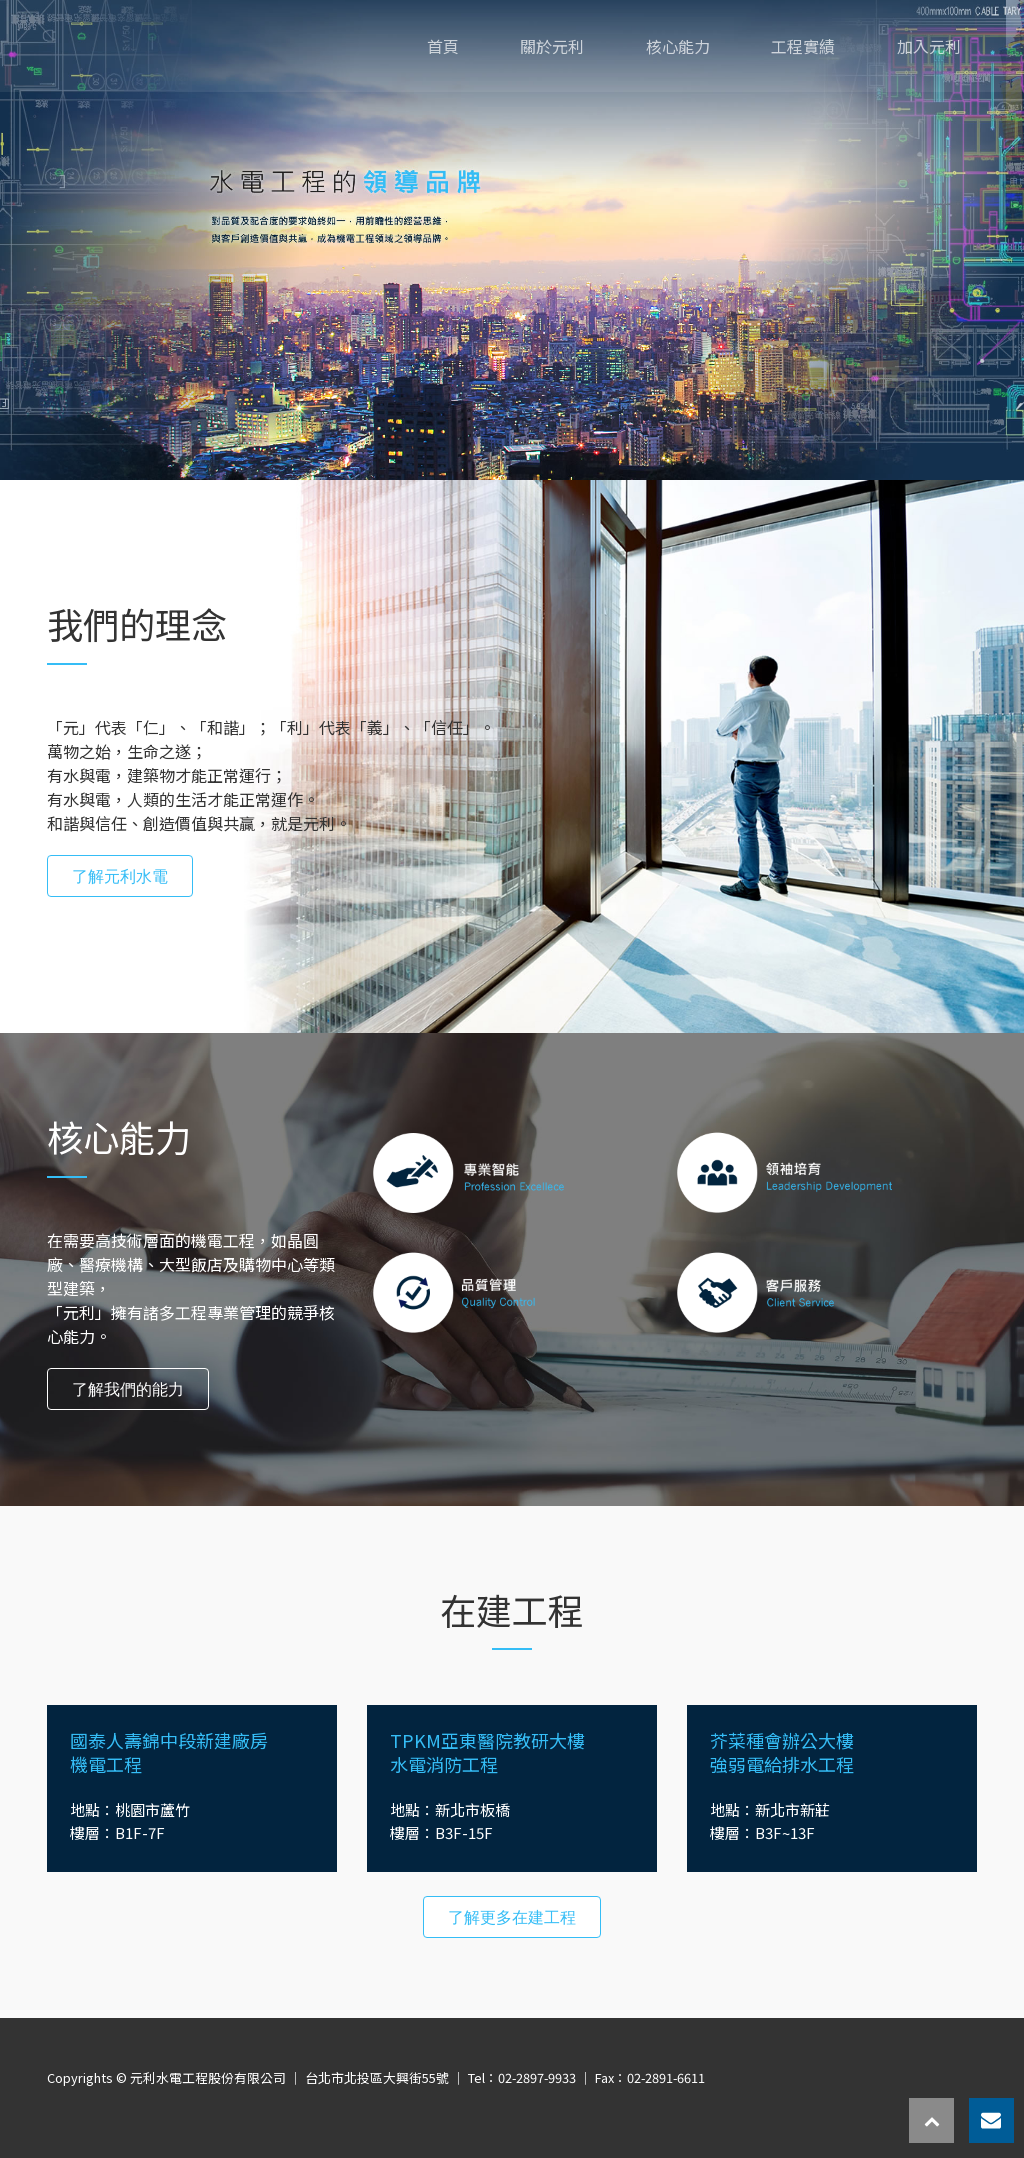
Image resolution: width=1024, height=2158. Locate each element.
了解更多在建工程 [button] (512, 1917)
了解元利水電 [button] (120, 876)
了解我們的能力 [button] (128, 1389)
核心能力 (678, 46)
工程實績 (803, 46)
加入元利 (929, 46)
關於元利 (552, 46)
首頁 (443, 46)
